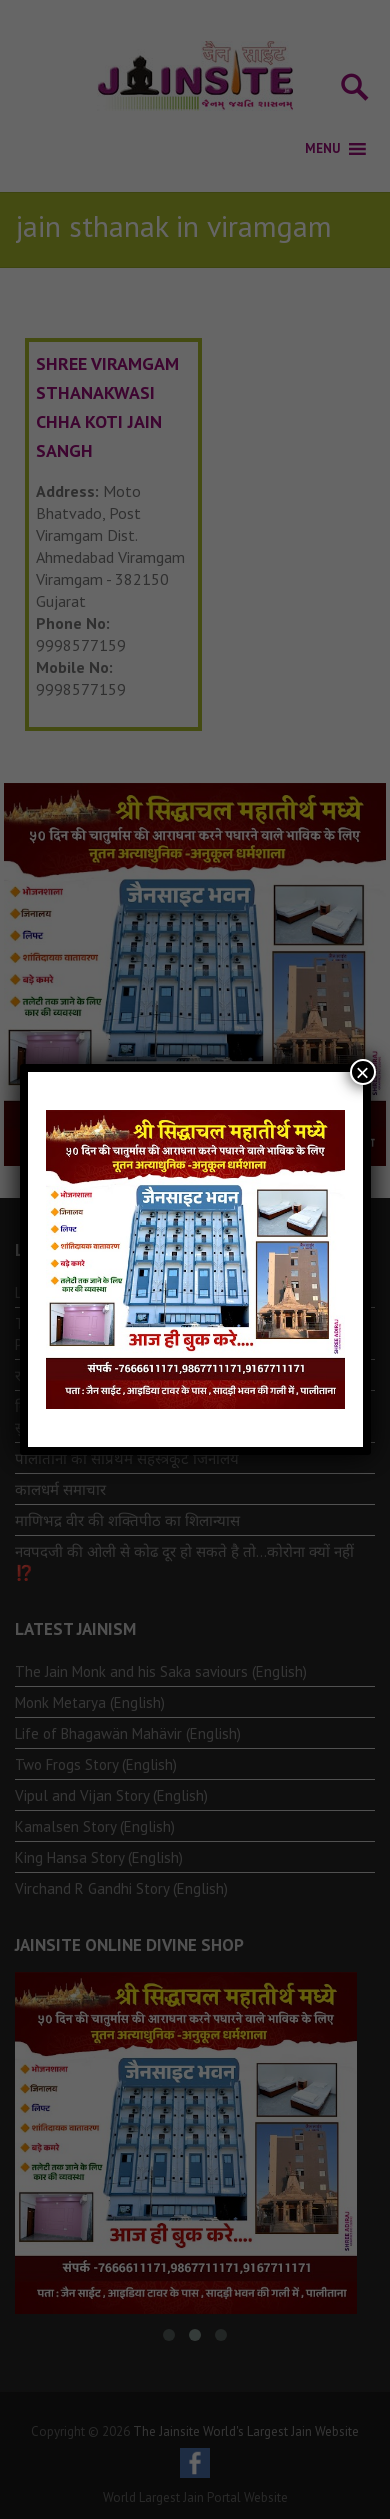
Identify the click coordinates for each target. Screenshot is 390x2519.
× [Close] (362, 1072)
